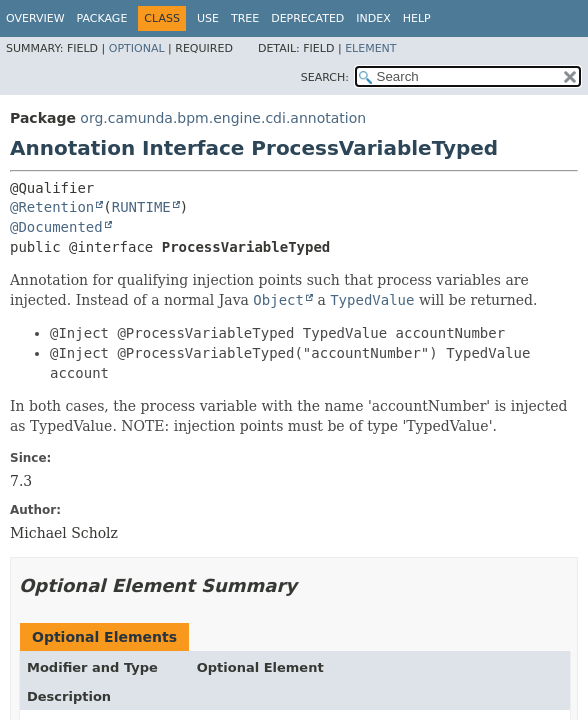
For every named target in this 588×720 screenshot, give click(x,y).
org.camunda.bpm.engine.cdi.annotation (223, 118)
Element (370, 48)
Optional (137, 48)
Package (102, 18)
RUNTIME (141, 207)
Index (373, 18)
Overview (35, 18)
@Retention (52, 207)
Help (417, 18)
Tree (245, 18)
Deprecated (307, 18)
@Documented (56, 227)
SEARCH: (325, 77)
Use (208, 18)
